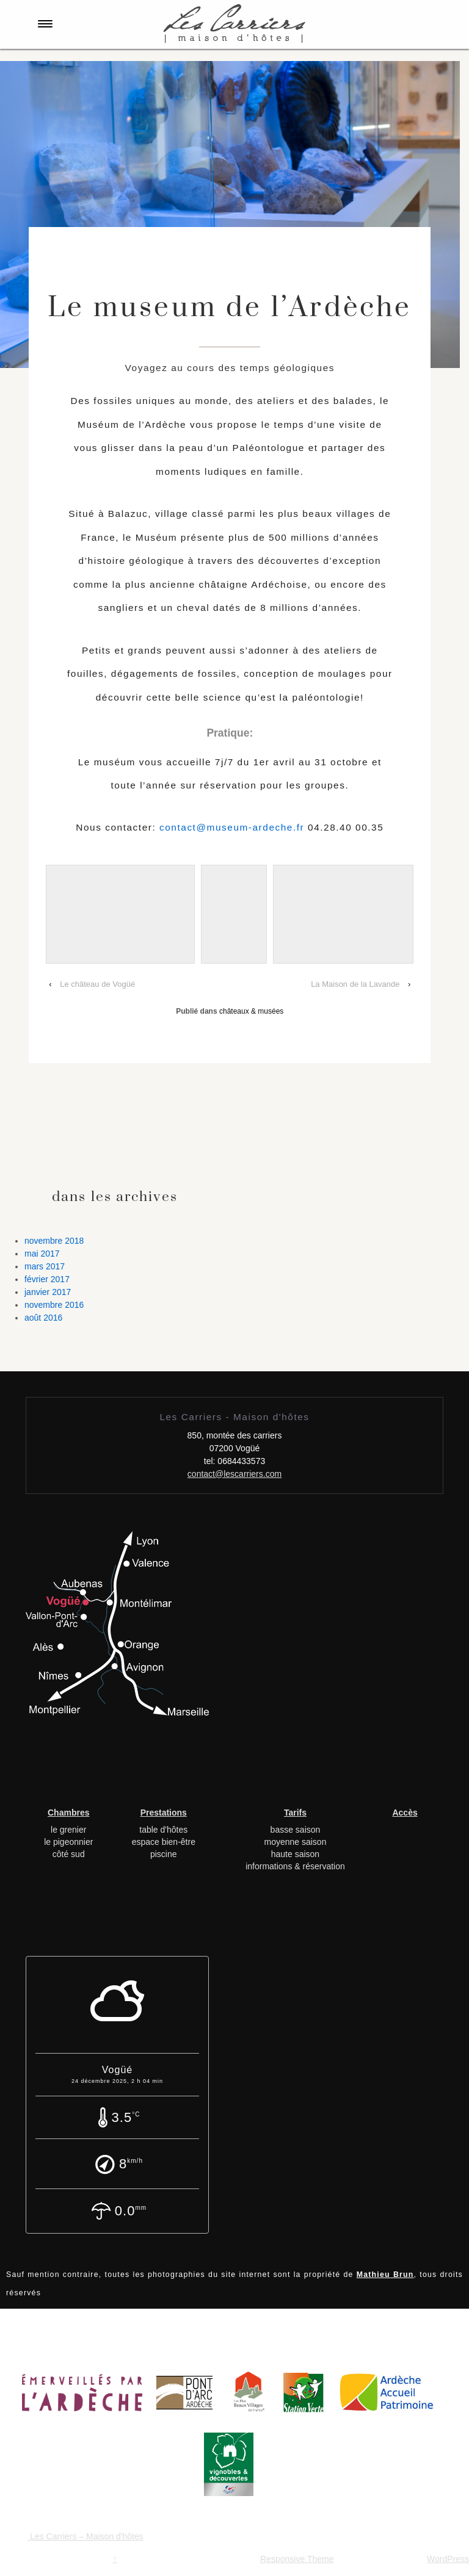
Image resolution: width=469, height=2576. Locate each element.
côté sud (69, 1854)
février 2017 (47, 1279)
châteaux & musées (251, 1011)
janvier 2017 (47, 1292)
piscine (163, 1854)
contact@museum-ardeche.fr (231, 827)
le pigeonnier (68, 1842)
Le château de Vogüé (97, 984)
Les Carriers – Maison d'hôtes (85, 2536)
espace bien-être (163, 1842)
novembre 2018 (54, 1241)
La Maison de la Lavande (355, 984)
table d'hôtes (163, 1830)
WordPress (448, 2559)
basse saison (296, 1830)
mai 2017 (42, 1253)
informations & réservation (295, 1866)
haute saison (295, 1854)
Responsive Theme (296, 2559)
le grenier (68, 1830)
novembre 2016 (54, 1305)
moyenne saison (295, 1842)
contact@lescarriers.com (234, 1474)
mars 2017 (44, 1266)
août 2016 (43, 1317)
